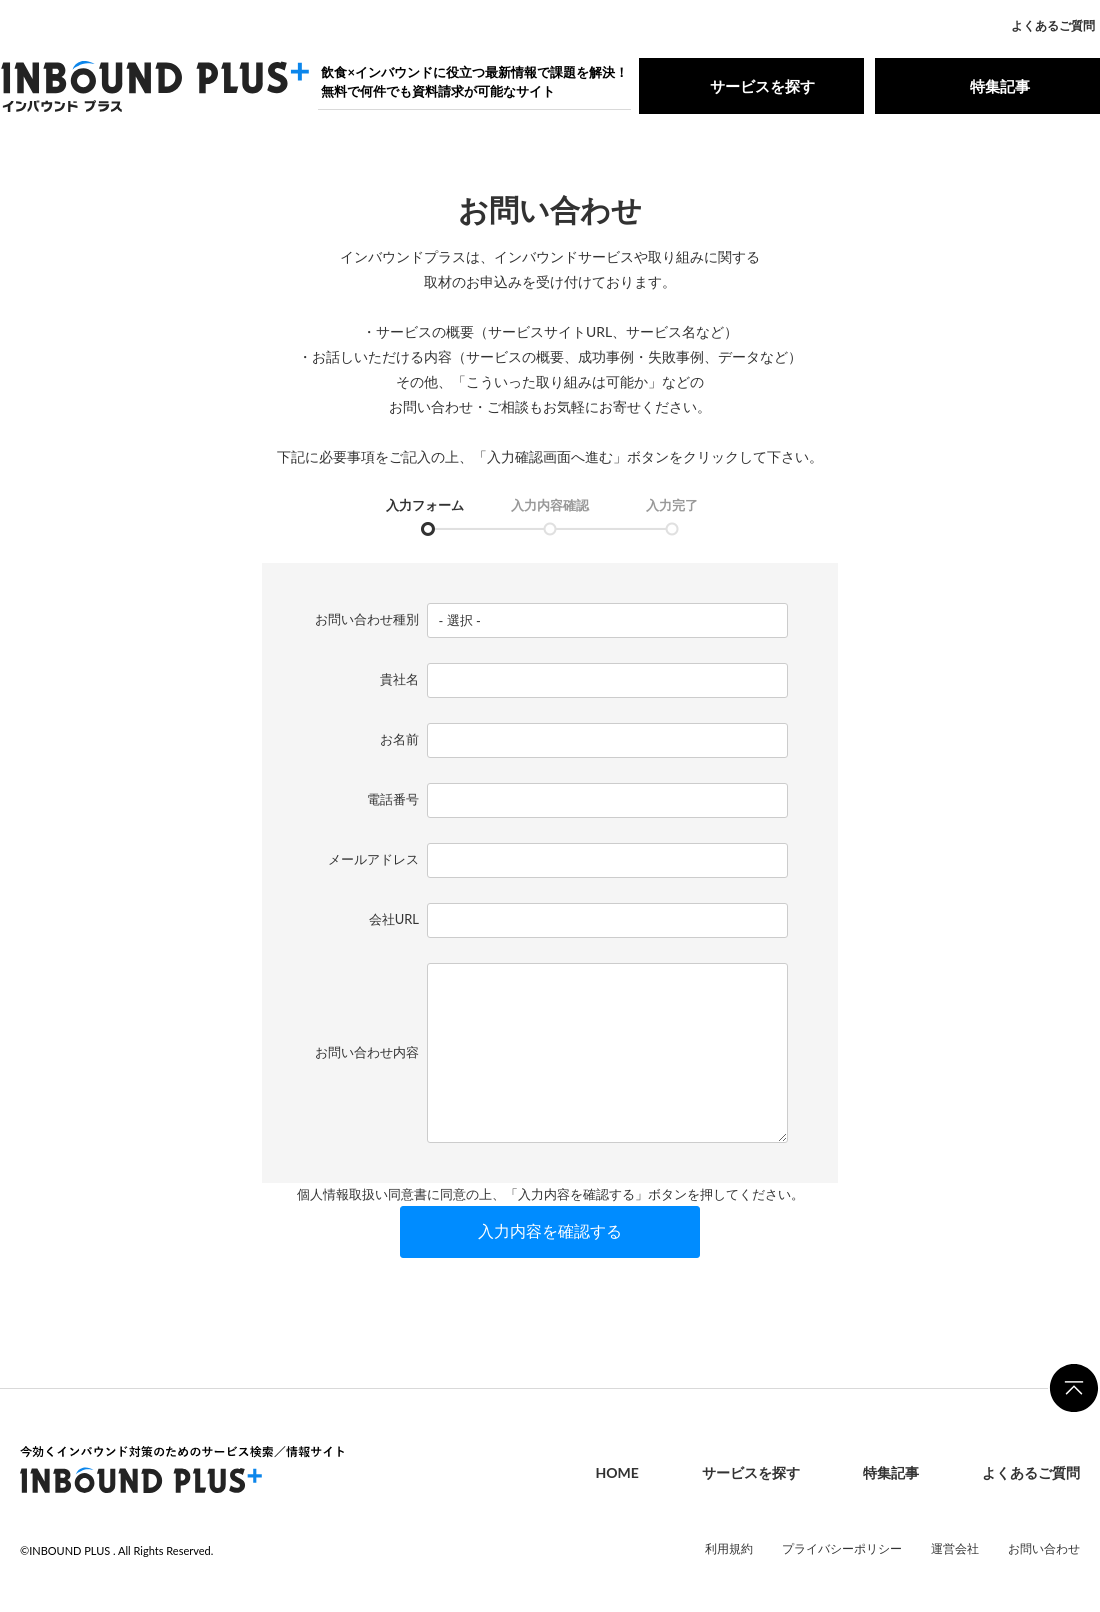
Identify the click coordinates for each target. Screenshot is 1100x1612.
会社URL (394, 919)
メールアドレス (373, 859)
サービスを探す (751, 86)
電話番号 (393, 799)
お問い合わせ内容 (367, 1052)
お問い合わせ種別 (367, 619)
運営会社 (955, 1548)
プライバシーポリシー (842, 1548)
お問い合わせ (1044, 1548)
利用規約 (729, 1548)
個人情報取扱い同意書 (362, 1194)
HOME (616, 1473)
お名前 (399, 739)
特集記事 (987, 86)
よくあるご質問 (1053, 25)
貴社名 (399, 679)
